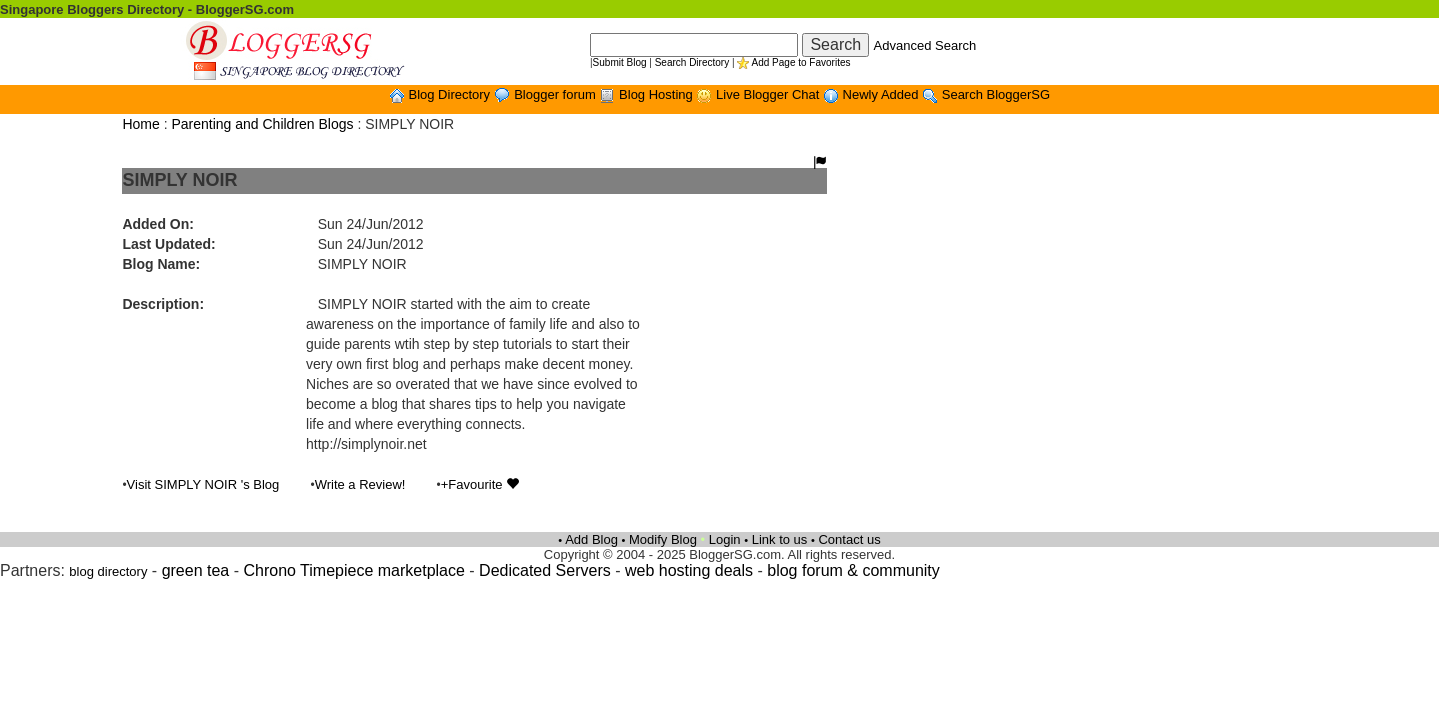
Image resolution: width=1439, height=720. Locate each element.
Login (725, 539)
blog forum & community (853, 570)
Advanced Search (925, 45)
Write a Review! (360, 484)
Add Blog (591, 539)
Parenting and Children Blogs (262, 124)
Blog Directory (450, 94)
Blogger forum (556, 94)
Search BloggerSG (996, 94)
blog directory (108, 571)
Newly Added (883, 94)
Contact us (849, 539)
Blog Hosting (657, 94)
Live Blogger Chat (769, 94)
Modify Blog (663, 539)
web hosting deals (689, 570)
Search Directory (692, 62)
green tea (196, 570)
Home (140, 124)
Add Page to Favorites (801, 62)
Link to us (780, 539)
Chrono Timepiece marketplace (353, 570)
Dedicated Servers (545, 570)
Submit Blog (620, 62)
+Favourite (480, 484)
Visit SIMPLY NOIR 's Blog (203, 484)
